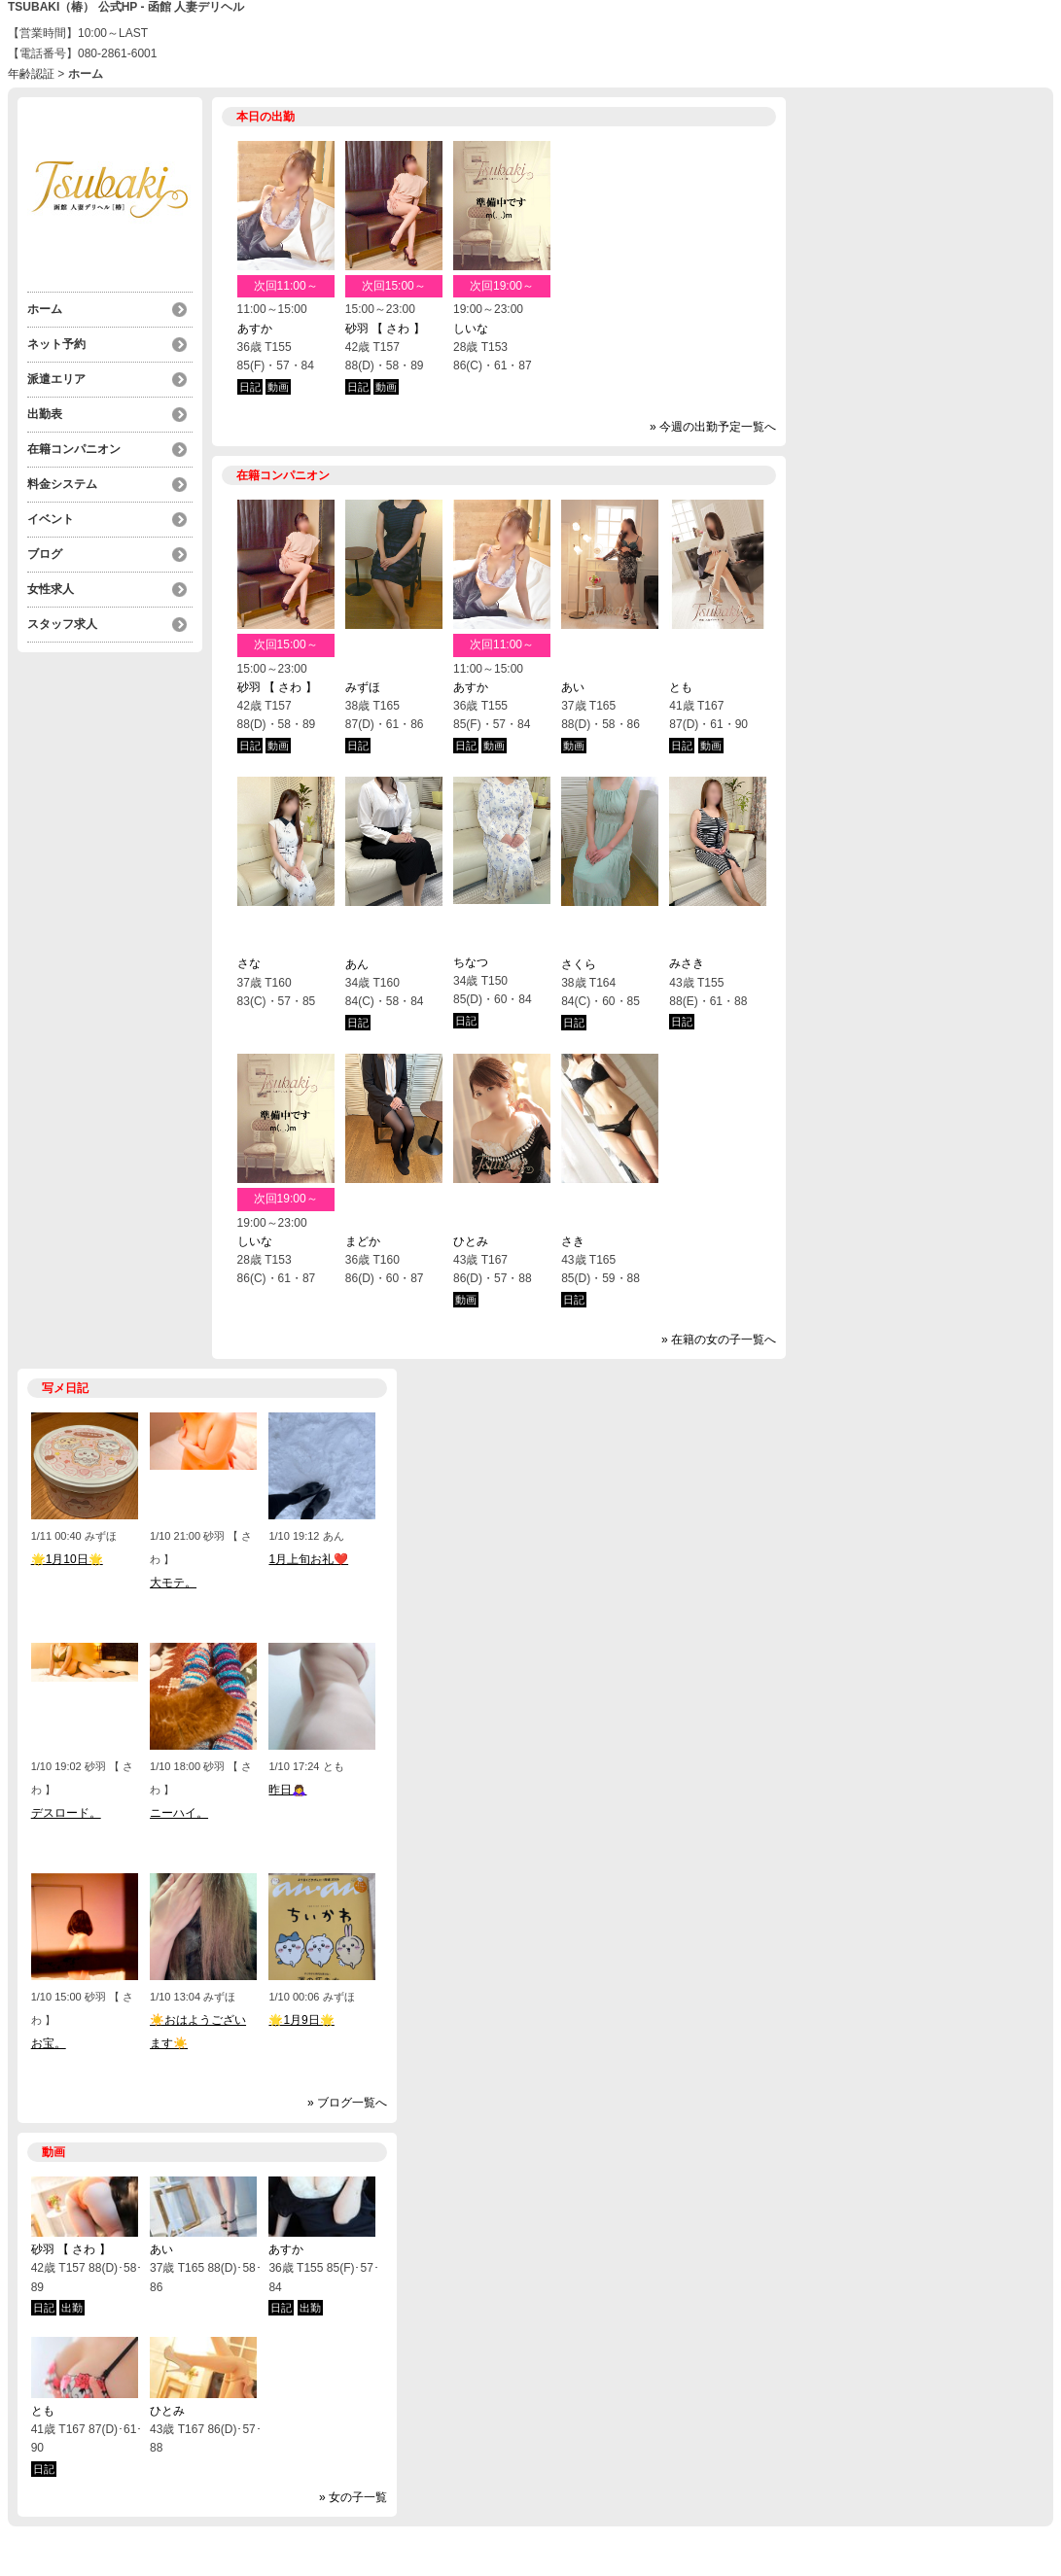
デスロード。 (66, 1813)
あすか (254, 328)
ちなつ (470, 962)
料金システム (62, 484)
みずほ (362, 687)
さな (249, 963)
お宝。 (48, 2043)
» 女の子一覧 (353, 2497)
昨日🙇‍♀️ (287, 1789)
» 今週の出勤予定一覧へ (713, 427)
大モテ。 (173, 1582)
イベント (50, 519)
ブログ (44, 554)
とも (680, 687)
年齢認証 (31, 74)
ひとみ (470, 1241)
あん (357, 964)
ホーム (44, 309)
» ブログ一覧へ (347, 2102)
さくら (578, 964)
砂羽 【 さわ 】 (385, 328)
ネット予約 (56, 344)
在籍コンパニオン (74, 449)
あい (572, 687)
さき (572, 1241)
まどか (362, 1241)
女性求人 (50, 589)
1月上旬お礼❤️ (308, 1559)
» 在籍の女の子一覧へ (718, 1339)
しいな (470, 328)
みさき (686, 963)
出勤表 (44, 414)
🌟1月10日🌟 (67, 1559)
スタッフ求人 (62, 624)
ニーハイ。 (179, 1813)
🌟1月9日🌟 (301, 2020)
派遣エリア (56, 379)
